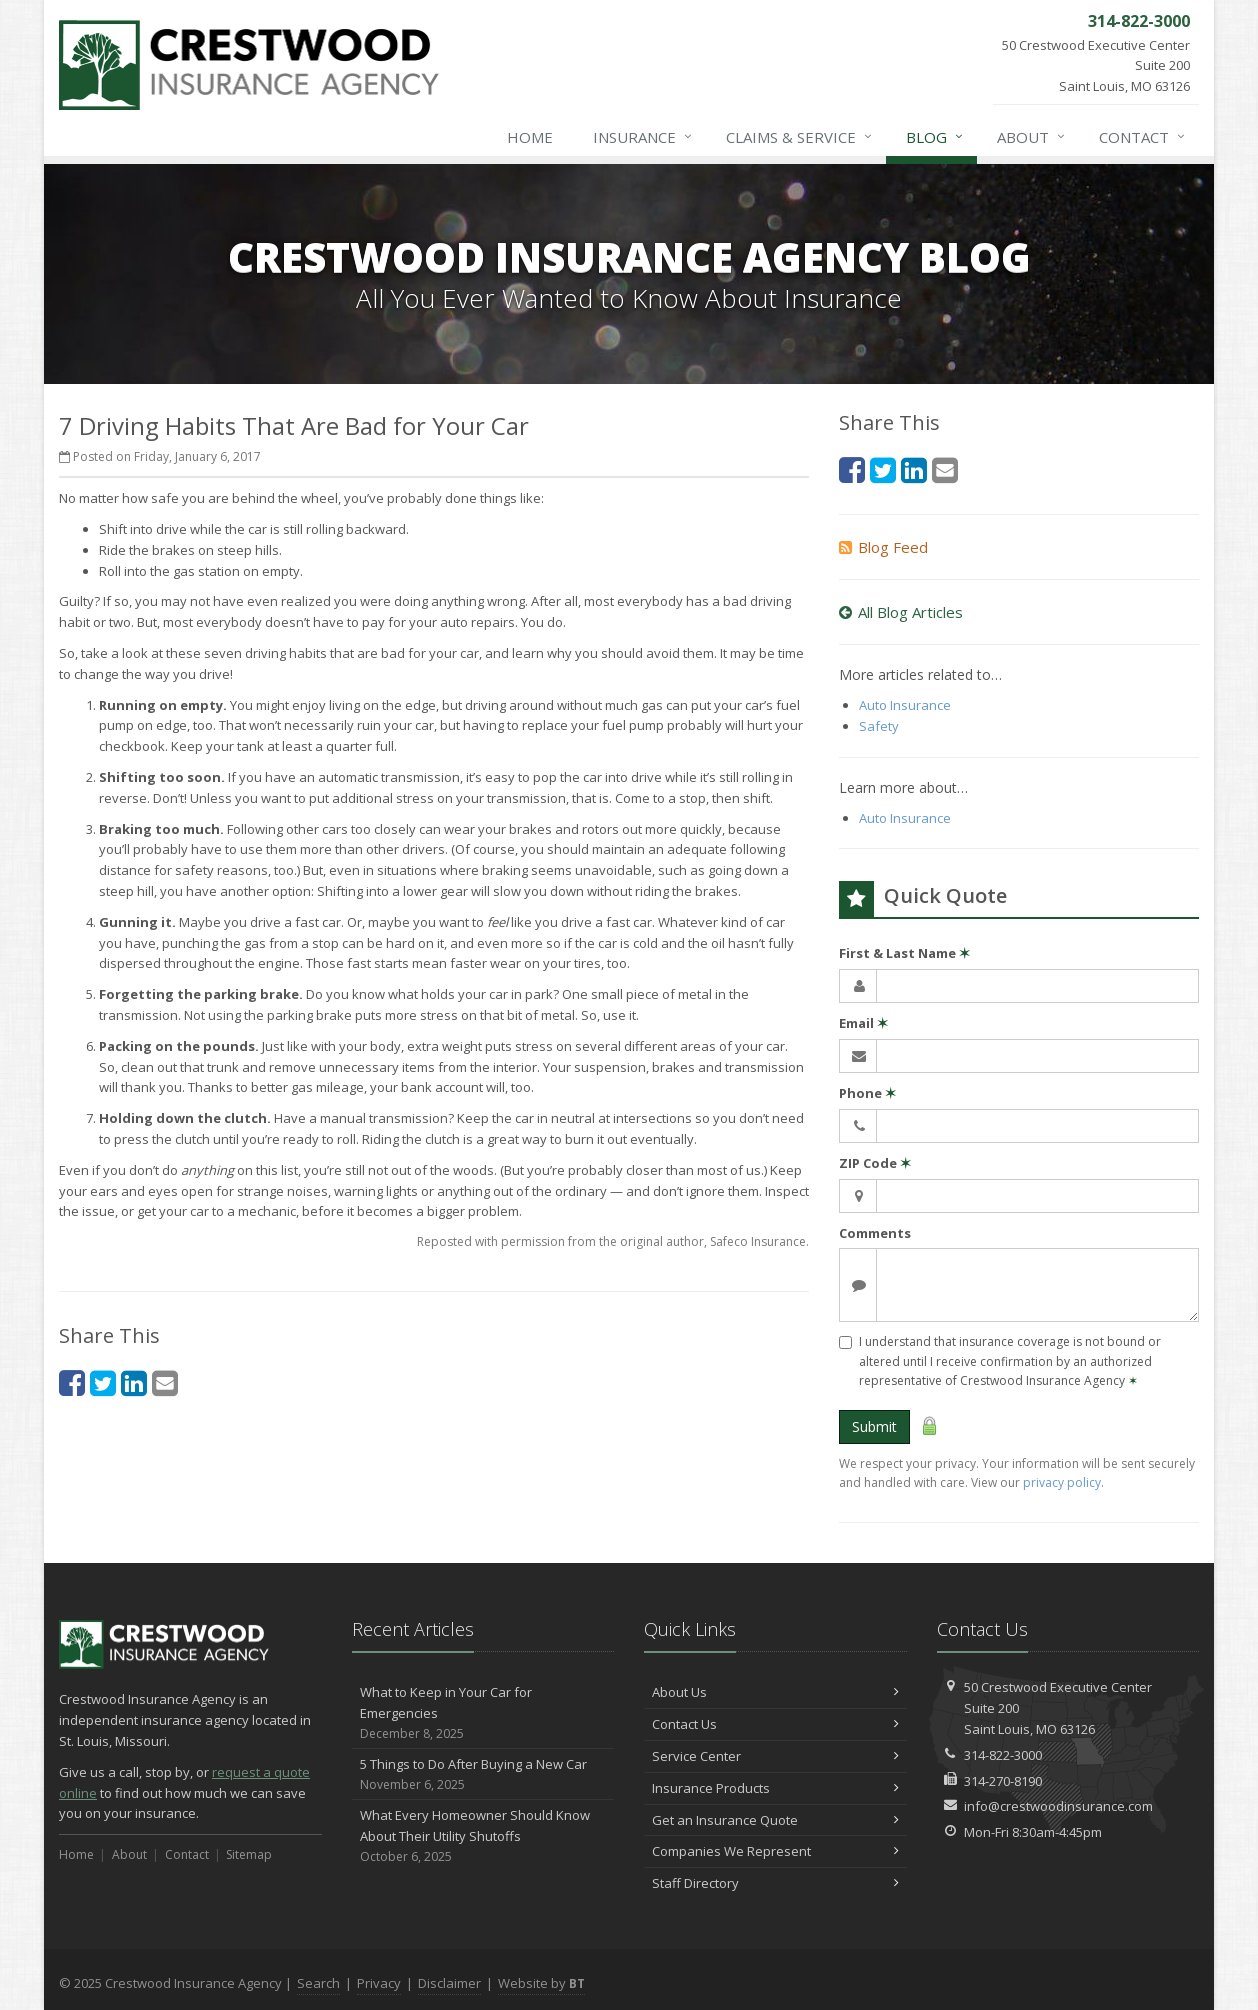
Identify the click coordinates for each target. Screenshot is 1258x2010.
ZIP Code (875, 1163)
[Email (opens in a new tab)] (165, 1382)
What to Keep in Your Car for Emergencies (483, 1713)
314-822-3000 (1003, 1755)
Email (863, 1023)
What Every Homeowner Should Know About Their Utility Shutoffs (483, 1836)
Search (318, 1983)
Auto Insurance (905, 705)
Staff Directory (775, 1883)
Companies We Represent (775, 1851)
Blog (935, 137)
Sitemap (249, 1854)
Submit (874, 1426)
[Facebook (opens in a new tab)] (72, 1382)
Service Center (775, 1756)
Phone (867, 1093)
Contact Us (775, 1724)
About (1032, 137)
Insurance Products (775, 1788)
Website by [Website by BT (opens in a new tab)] (541, 1983)
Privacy (379, 1983)
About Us (775, 1692)
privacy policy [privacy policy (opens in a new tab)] (1062, 1482)
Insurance (643, 137)
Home (530, 137)
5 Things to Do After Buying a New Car (483, 1774)
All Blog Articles (901, 612)
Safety (879, 726)
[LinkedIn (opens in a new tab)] (134, 1382)
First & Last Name (904, 953)
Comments (875, 1233)
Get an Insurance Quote (775, 1820)
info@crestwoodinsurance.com (1058, 1806)
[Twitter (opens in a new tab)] (103, 1382)
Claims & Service (800, 137)
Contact (1143, 137)
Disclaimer (449, 1983)
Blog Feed (883, 547)
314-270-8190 (1003, 1781)
